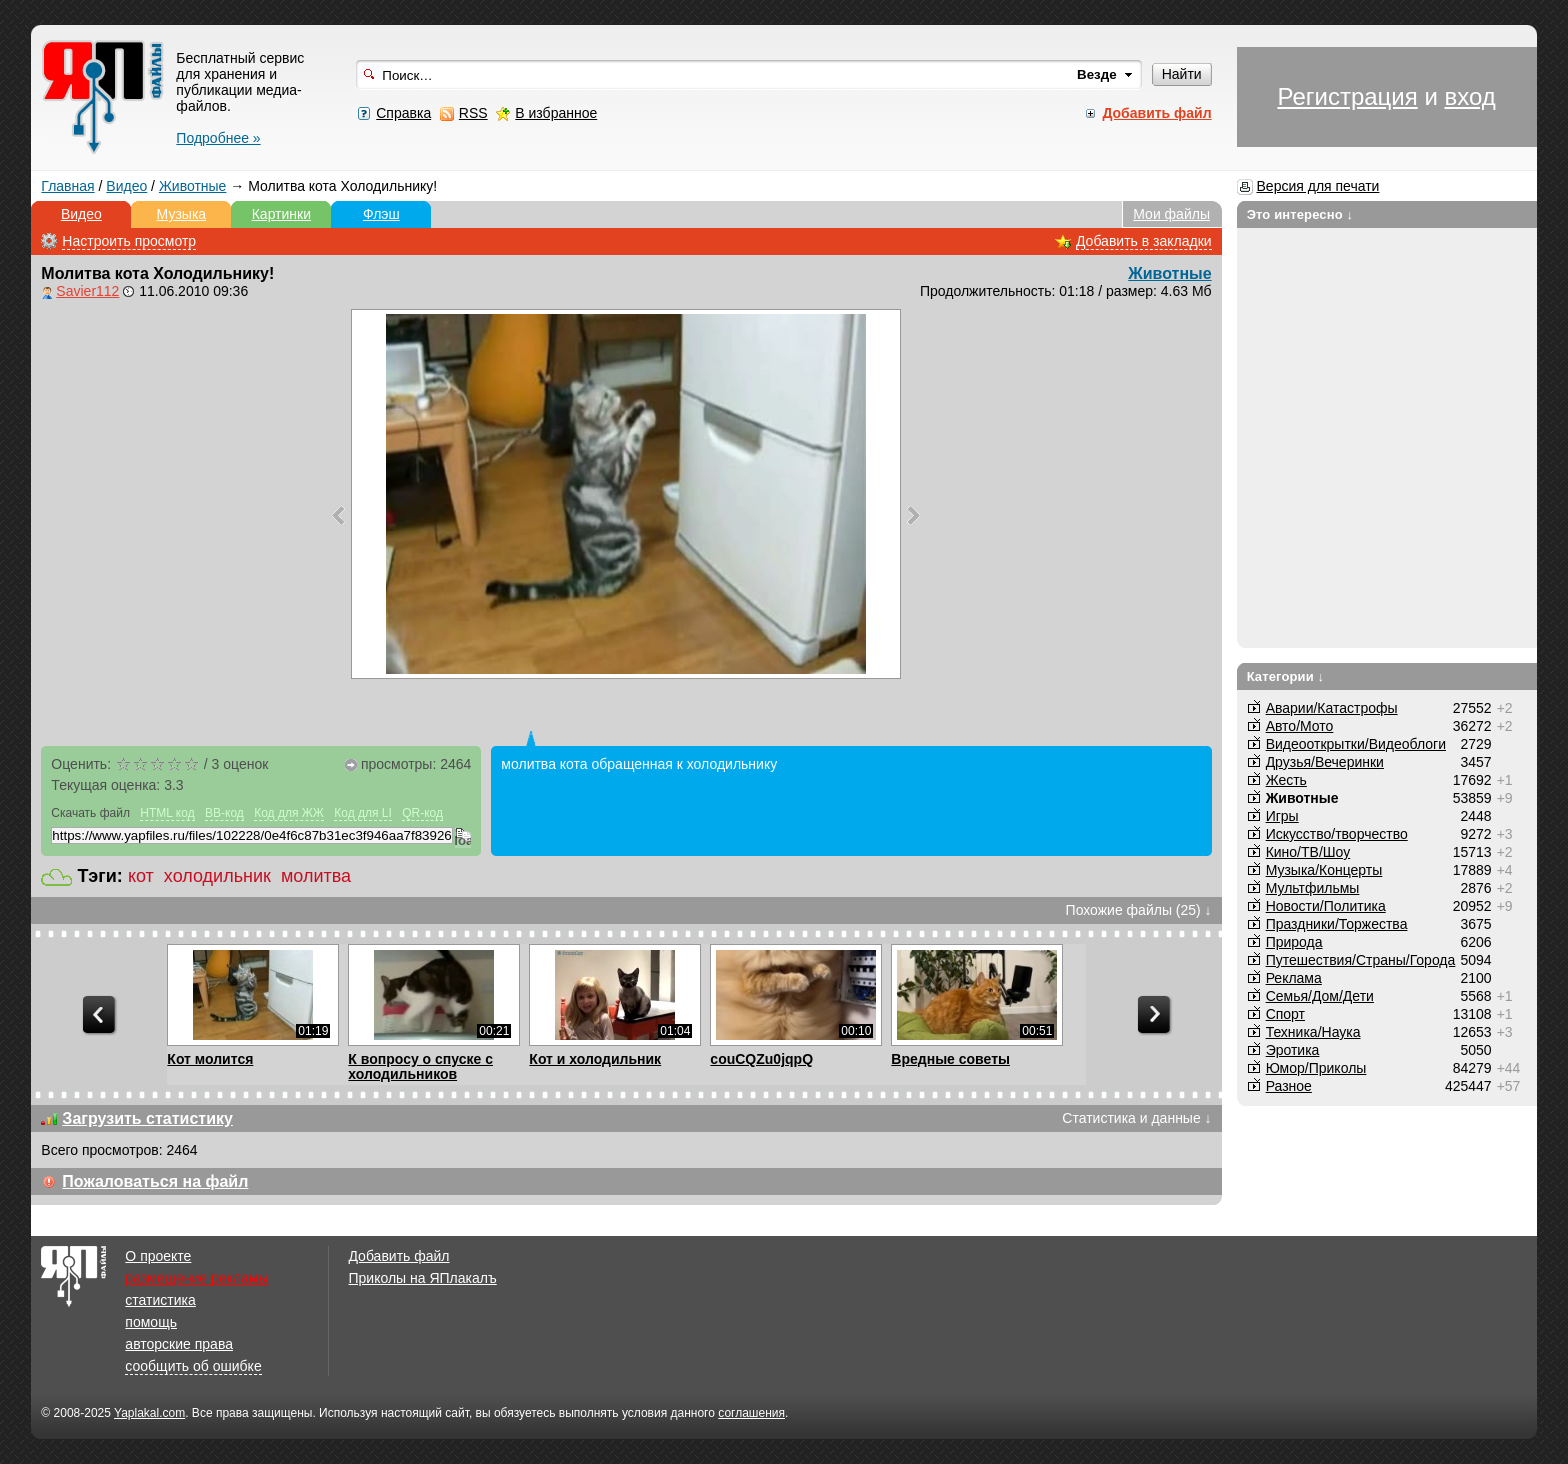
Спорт (1285, 1014)
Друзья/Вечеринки (1325, 762)
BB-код (224, 813)
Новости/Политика (1326, 906)
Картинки (281, 214)
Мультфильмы (1313, 888)
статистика (160, 1300)
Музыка (182, 214)
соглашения (751, 1413)
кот (141, 876)
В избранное (556, 113)
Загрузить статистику (147, 1118)
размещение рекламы (196, 1278)
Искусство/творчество (1337, 834)
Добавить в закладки (1144, 241)
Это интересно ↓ (1300, 214)
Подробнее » (218, 138)
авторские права (179, 1344)
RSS (473, 113)
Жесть (1286, 780)
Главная (67, 186)
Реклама (1294, 978)
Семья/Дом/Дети (1320, 996)
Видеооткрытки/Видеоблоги (1356, 744)
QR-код (422, 813)
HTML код (167, 813)
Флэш (381, 214)
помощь (151, 1322)
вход (1469, 96)
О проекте (158, 1256)
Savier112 (87, 291)
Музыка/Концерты (1324, 870)
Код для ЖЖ (289, 813)
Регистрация (1347, 96)
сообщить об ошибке (193, 1366)
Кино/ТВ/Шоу (1308, 852)
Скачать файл (90, 813)
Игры (1282, 816)
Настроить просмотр (129, 241)
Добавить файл (398, 1256)
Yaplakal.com (149, 1413)
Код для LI (363, 813)
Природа (1294, 942)
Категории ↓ (1286, 676)
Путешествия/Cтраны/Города (1361, 960)
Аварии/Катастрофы (1332, 708)
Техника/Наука (1313, 1032)
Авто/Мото (1300, 726)
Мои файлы (1171, 214)
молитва (316, 876)
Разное (1289, 1086)
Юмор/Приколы (1316, 1068)
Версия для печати (1318, 186)
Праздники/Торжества (1337, 924)
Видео (126, 186)
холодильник (217, 876)
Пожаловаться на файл (155, 1181)
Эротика (1293, 1050)
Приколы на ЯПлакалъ (422, 1278)
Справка (403, 113)
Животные (193, 186)
